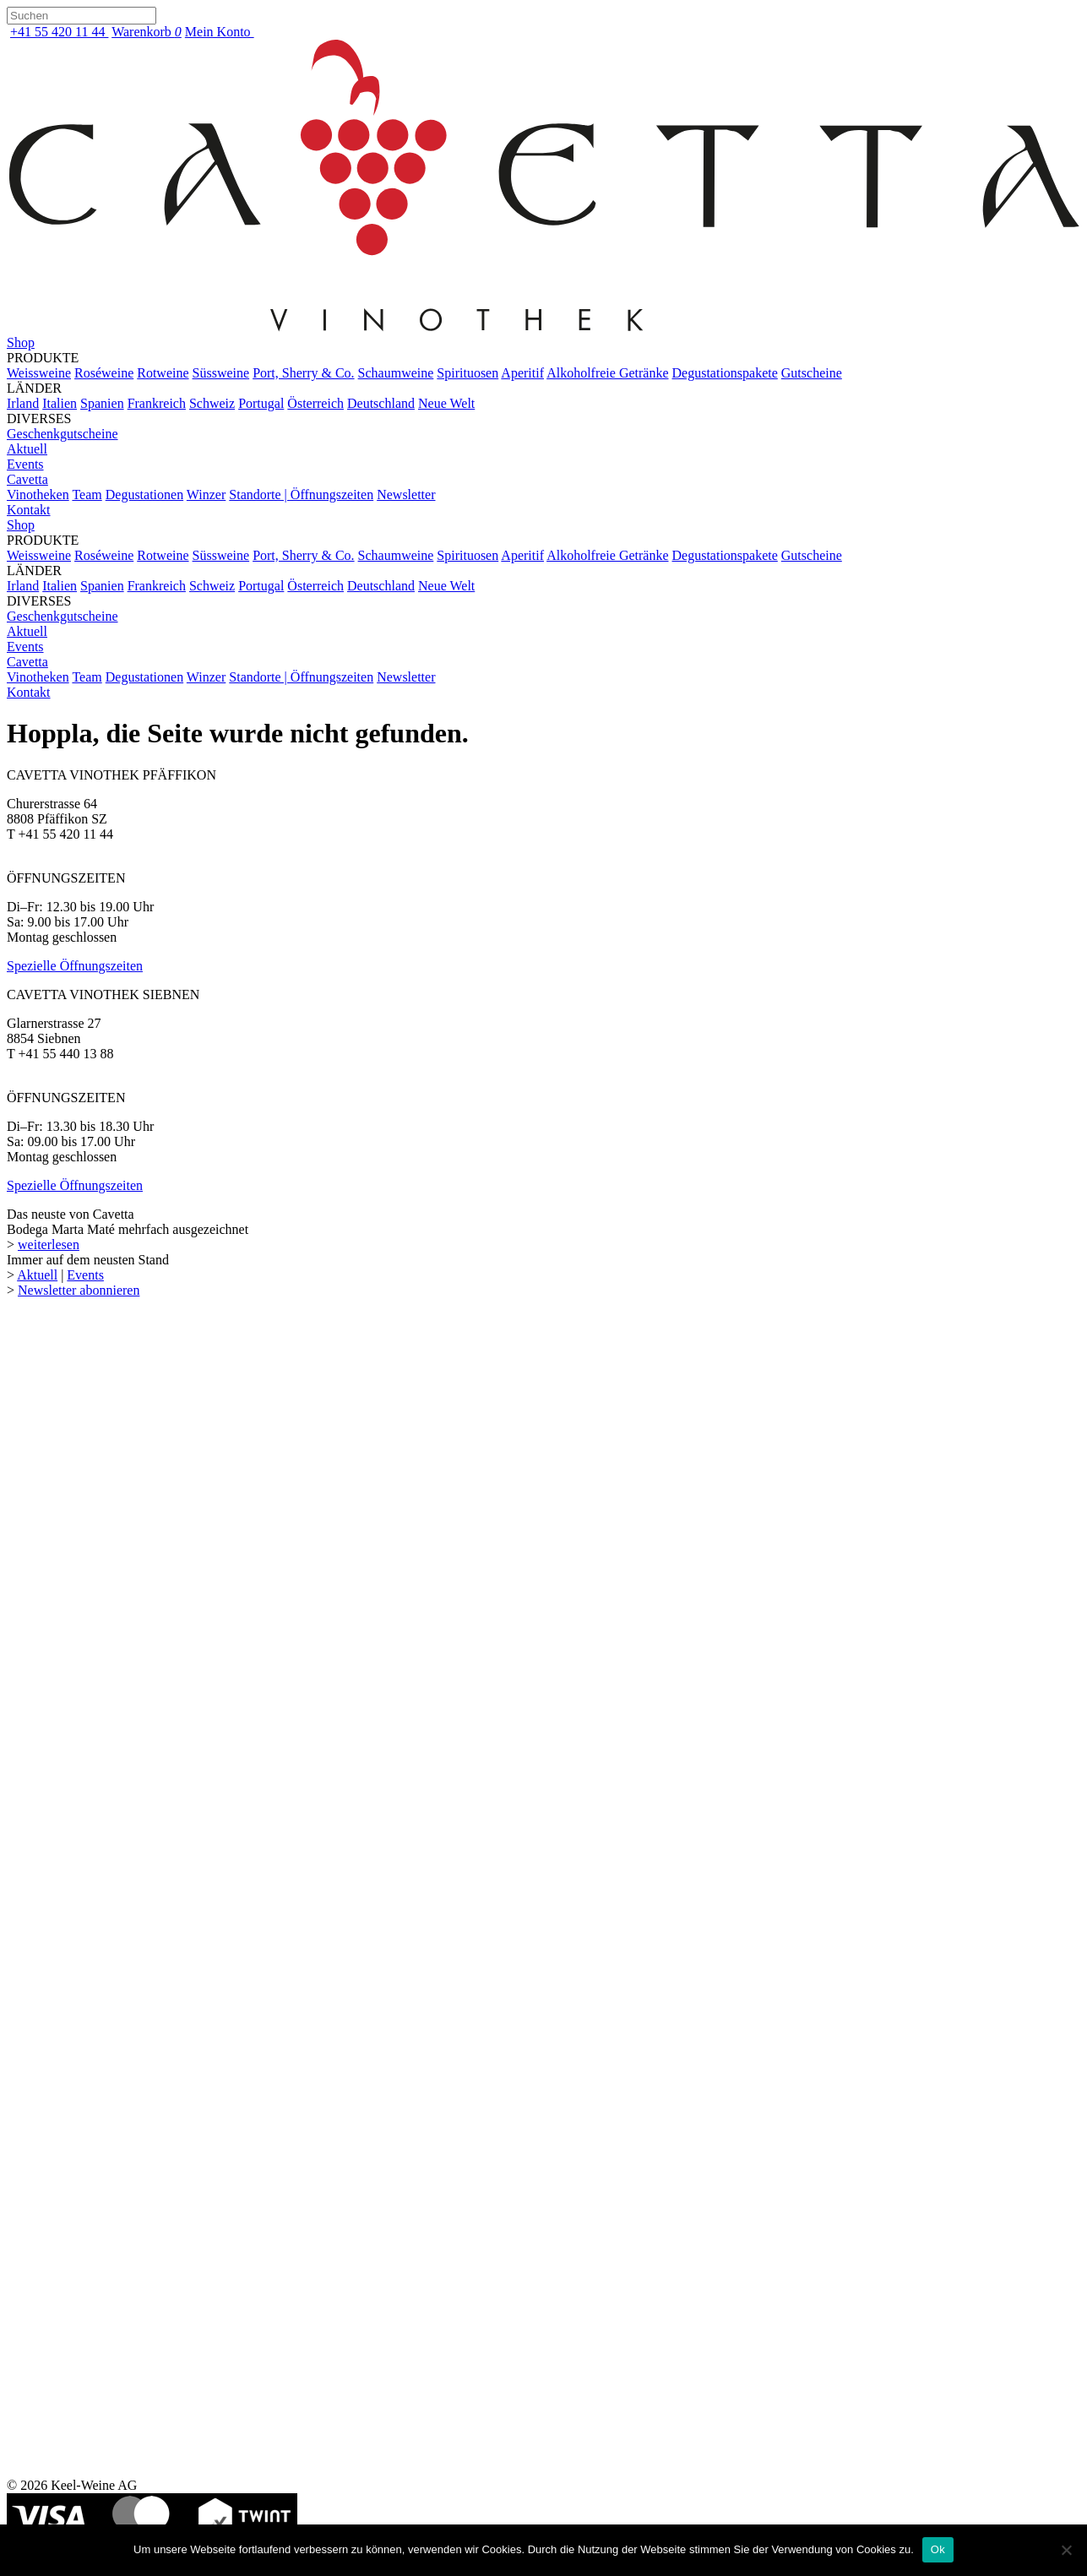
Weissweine (39, 373)
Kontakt (29, 510)
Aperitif (522, 373)
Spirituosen (467, 373)
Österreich (315, 403)
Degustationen (144, 494)
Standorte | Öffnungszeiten (301, 494)
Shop (21, 342)
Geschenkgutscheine (62, 434)
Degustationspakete (725, 373)
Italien (59, 403)
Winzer (206, 494)
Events (25, 464)
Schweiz (212, 403)
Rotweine (162, 373)
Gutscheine (811, 373)
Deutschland (381, 403)
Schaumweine (396, 373)
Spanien (102, 403)
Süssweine (221, 373)
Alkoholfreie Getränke (607, 373)
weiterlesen (48, 1244)
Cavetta (27, 479)
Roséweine (103, 373)
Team (86, 494)
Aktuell (27, 449)
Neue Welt (446, 403)
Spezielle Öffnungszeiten (75, 966)
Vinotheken (38, 494)
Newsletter (406, 494)
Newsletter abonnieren (78, 1290)
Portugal (261, 403)
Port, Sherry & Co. (303, 373)
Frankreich (157, 403)
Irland (23, 403)
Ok (938, 2549)
